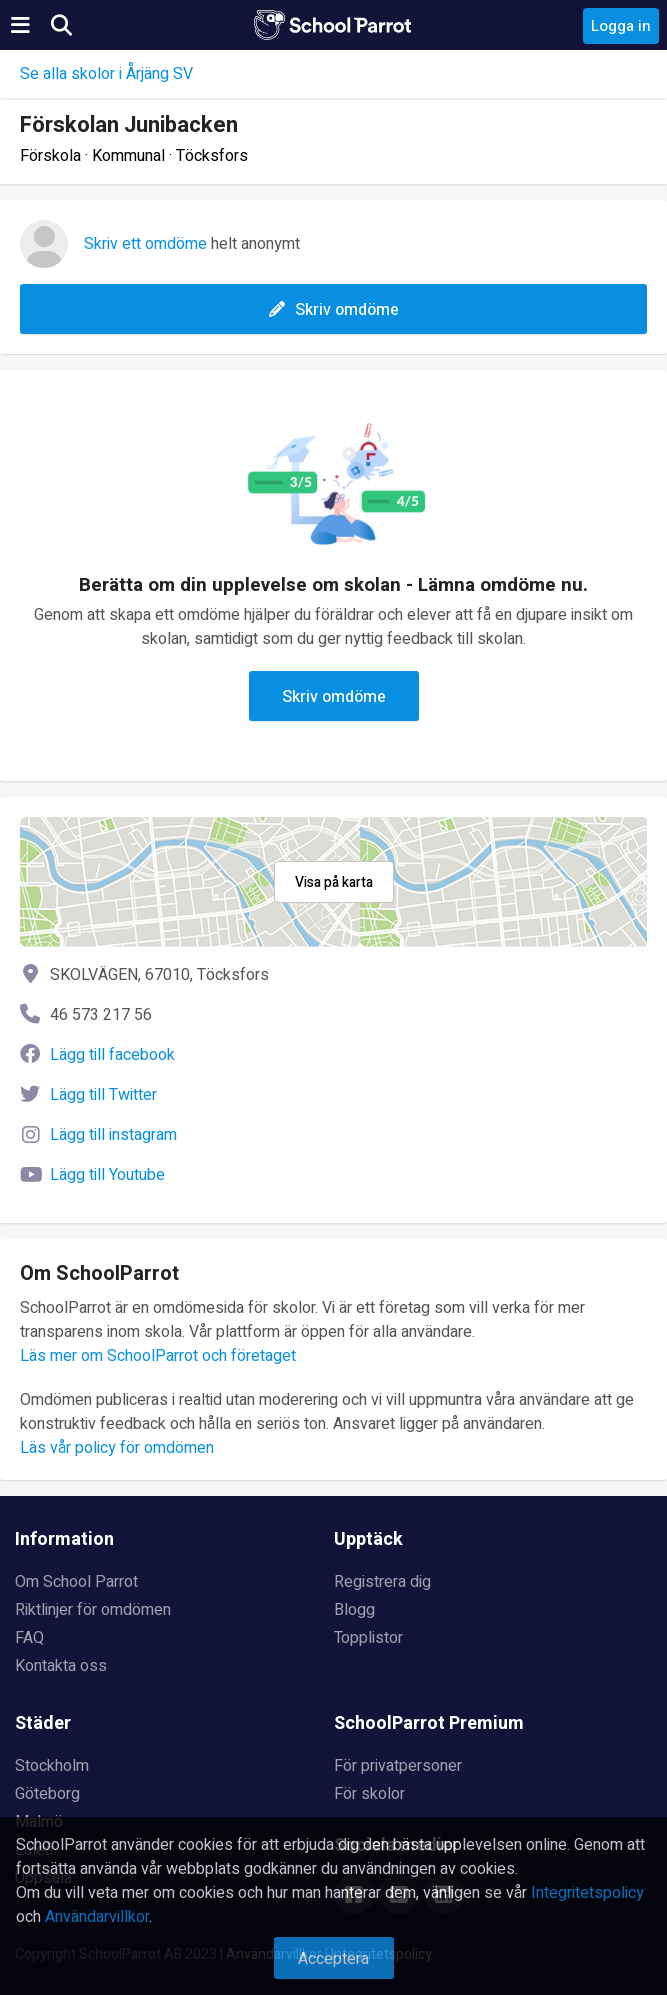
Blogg (354, 1610)
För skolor (369, 1794)
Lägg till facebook (112, 1055)
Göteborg (47, 1794)
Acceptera (333, 1959)
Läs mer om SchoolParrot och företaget (158, 1356)
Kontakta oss (61, 1666)
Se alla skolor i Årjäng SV (106, 74)
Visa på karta (334, 882)
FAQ (29, 1638)
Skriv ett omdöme (145, 244)
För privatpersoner (398, 1766)
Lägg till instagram (113, 1135)
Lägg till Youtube (107, 1175)
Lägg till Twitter (103, 1095)
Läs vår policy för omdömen (117, 1448)
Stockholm (52, 1766)
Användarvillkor (97, 1917)
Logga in (621, 26)
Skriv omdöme (334, 310)
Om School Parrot (76, 1582)
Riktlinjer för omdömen (93, 1610)
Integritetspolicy (587, 1893)
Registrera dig (382, 1582)
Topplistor (368, 1638)
